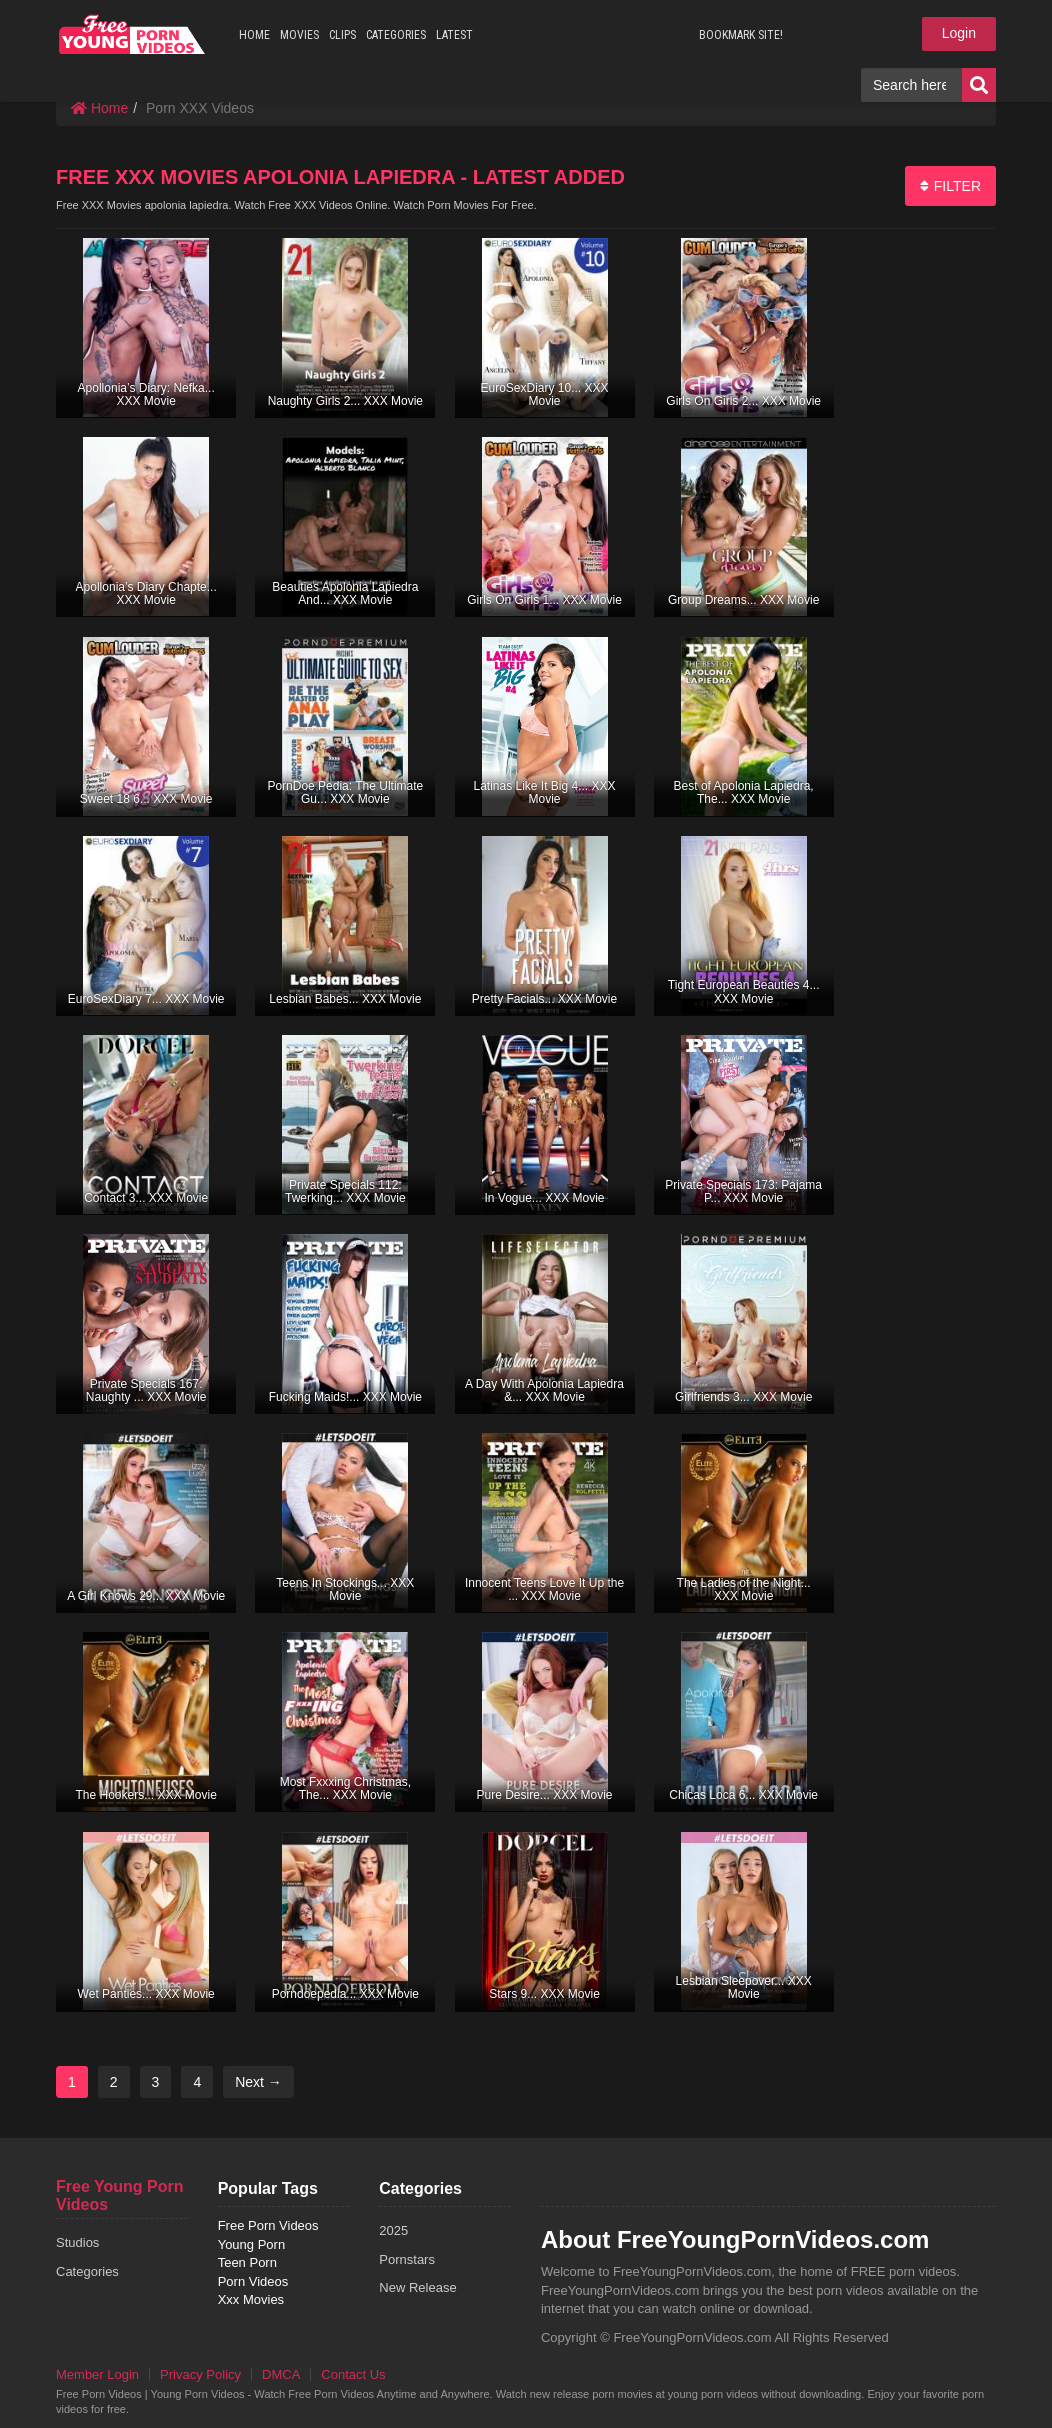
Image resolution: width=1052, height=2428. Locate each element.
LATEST (454, 35)
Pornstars (407, 2259)
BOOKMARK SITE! (741, 35)
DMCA (281, 2374)
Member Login (97, 2374)
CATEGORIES (396, 35)
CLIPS (342, 35)
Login (959, 33)
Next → (258, 2082)
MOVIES (299, 35)
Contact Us (353, 2374)
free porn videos (132, 34)
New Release (417, 2287)
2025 (393, 2230)
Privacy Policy (200, 2374)
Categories (87, 2271)
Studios (77, 2242)
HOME (254, 35)
